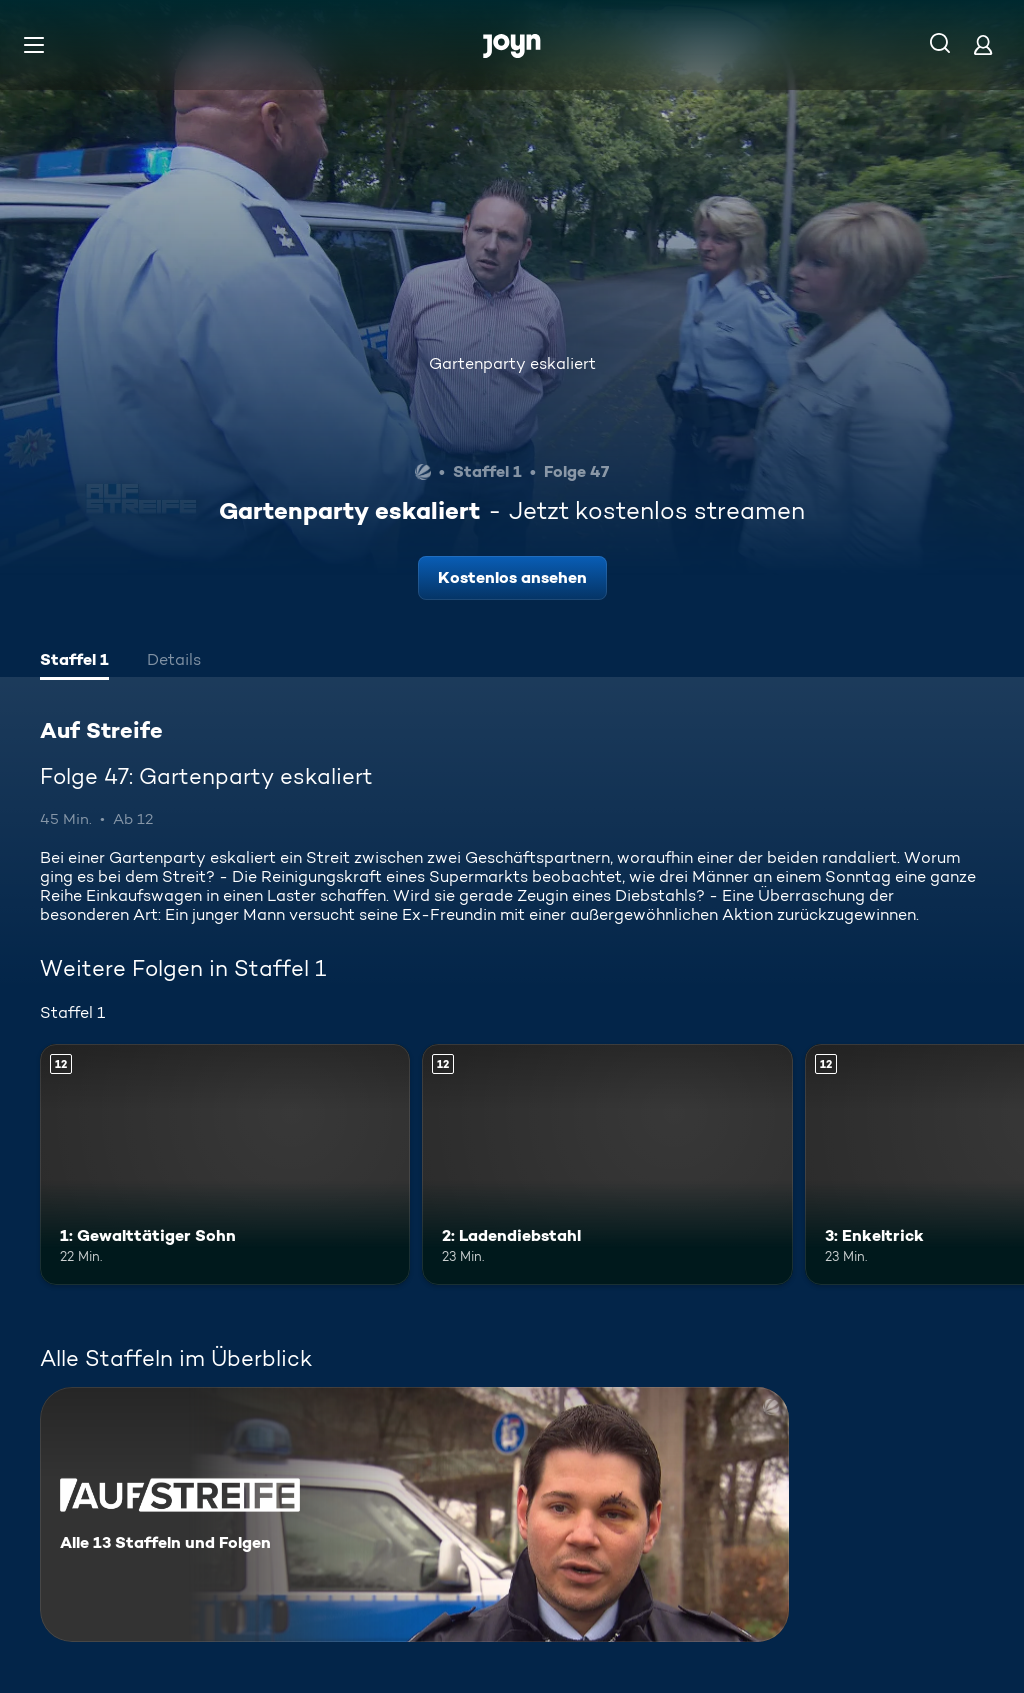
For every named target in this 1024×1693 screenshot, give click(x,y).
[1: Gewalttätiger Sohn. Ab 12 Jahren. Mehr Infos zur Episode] (225, 1164)
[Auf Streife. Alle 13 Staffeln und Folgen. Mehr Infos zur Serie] (414, 1514)
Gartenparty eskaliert (512, 363)
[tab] (74, 662)
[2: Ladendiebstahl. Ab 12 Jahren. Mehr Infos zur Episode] (607, 1164)
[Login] (983, 44)
